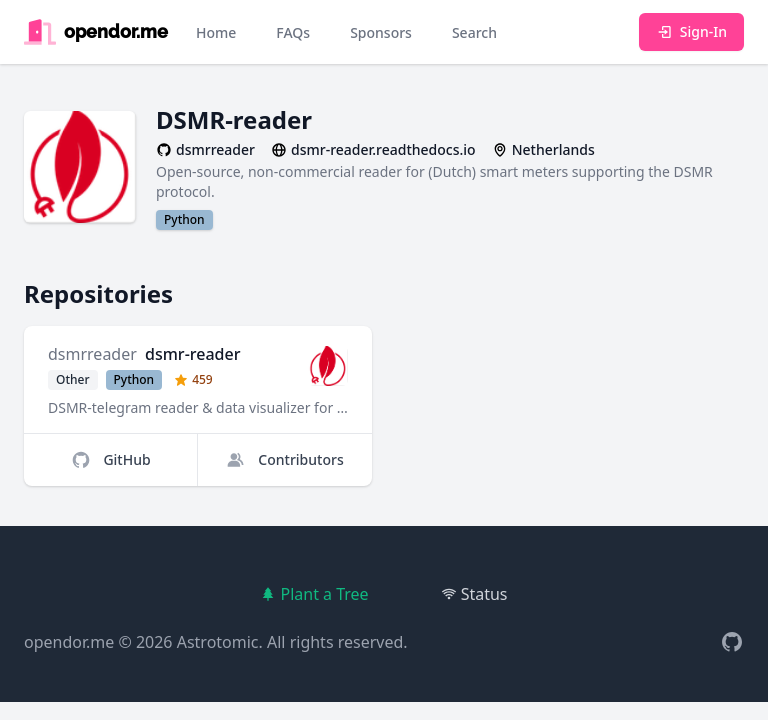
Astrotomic (218, 642)
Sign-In (691, 31)
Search (474, 32)
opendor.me (69, 642)
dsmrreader (92, 354)
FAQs (293, 32)
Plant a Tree (314, 594)
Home (216, 32)
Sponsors (381, 32)
